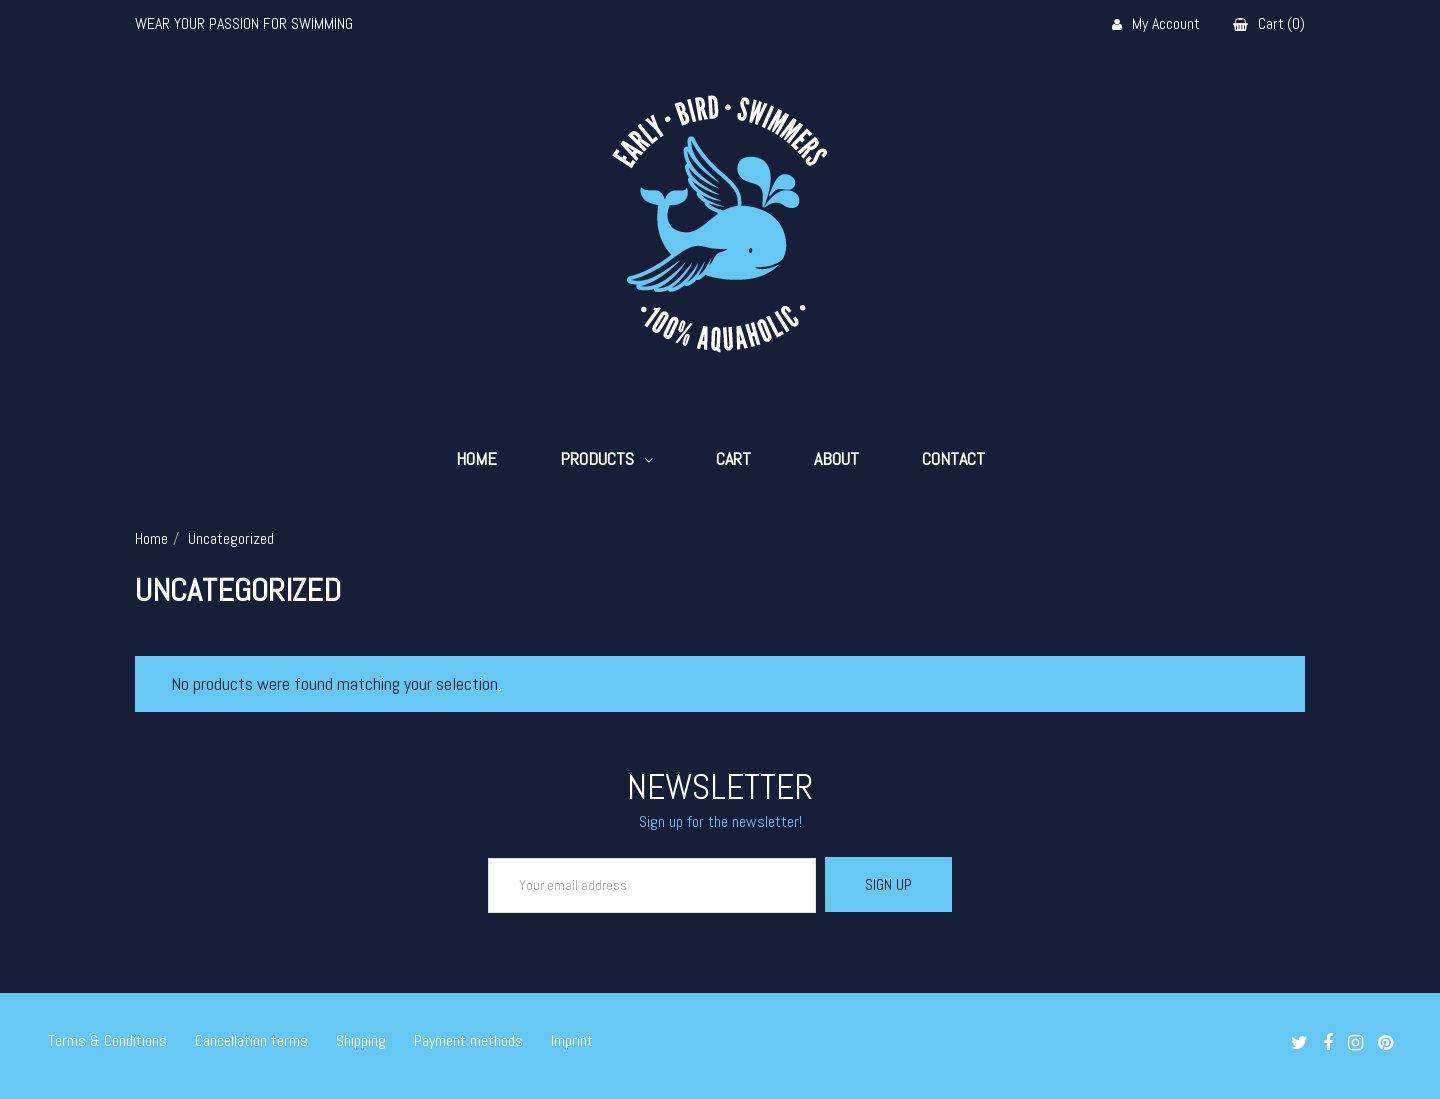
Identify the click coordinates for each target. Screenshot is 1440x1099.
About (836, 459)
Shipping (361, 1040)
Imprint (572, 1040)
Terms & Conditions (107, 1040)
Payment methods (468, 1040)
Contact (953, 459)
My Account (1156, 24)
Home (476, 459)
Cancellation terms (251, 1040)
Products (597, 459)
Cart (733, 459)
